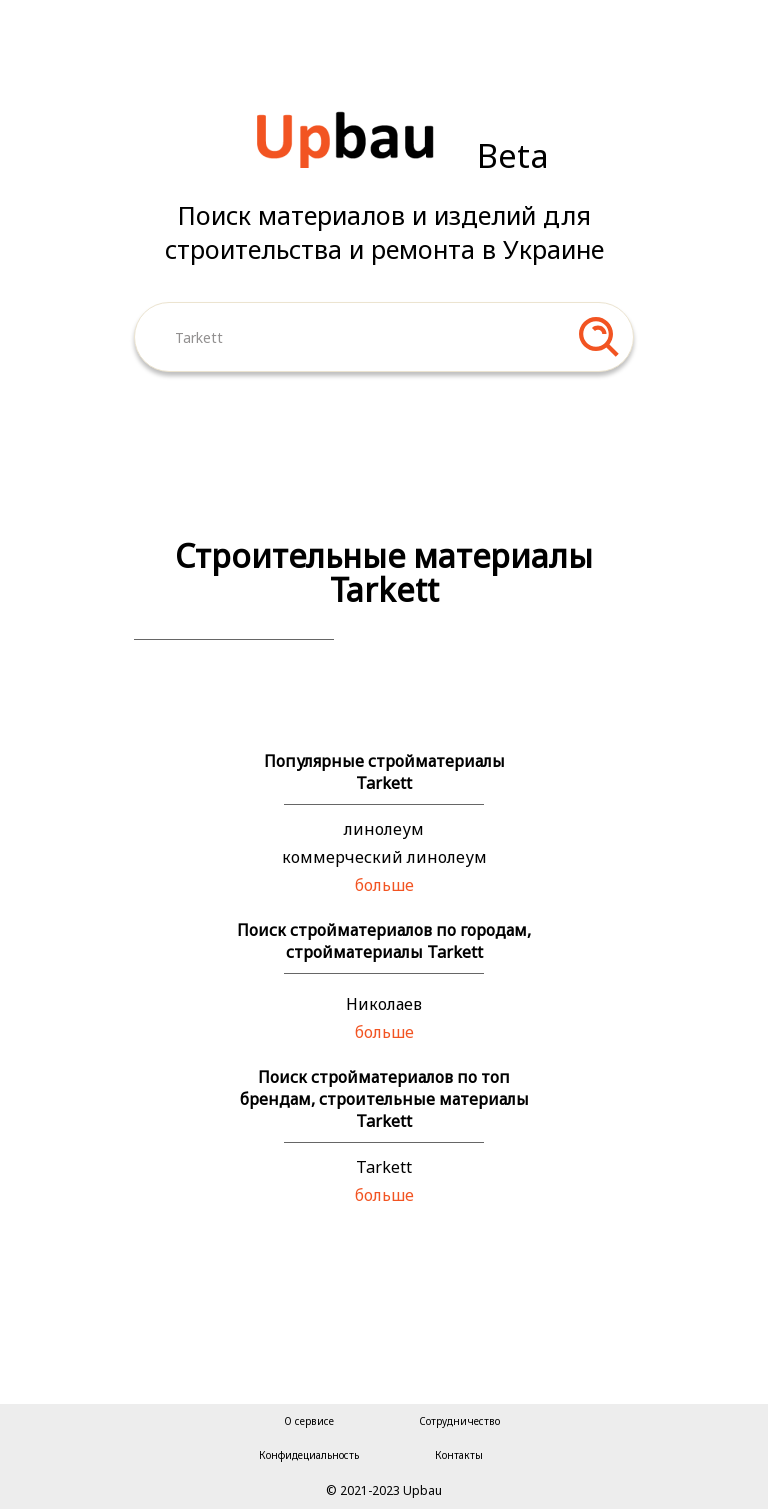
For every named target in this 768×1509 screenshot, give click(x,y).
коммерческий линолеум (384, 857)
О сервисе (309, 1421)
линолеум (384, 829)
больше (384, 885)
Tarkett (384, 1167)
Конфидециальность (309, 1455)
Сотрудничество (459, 1421)
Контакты (459, 1455)
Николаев (384, 1004)
